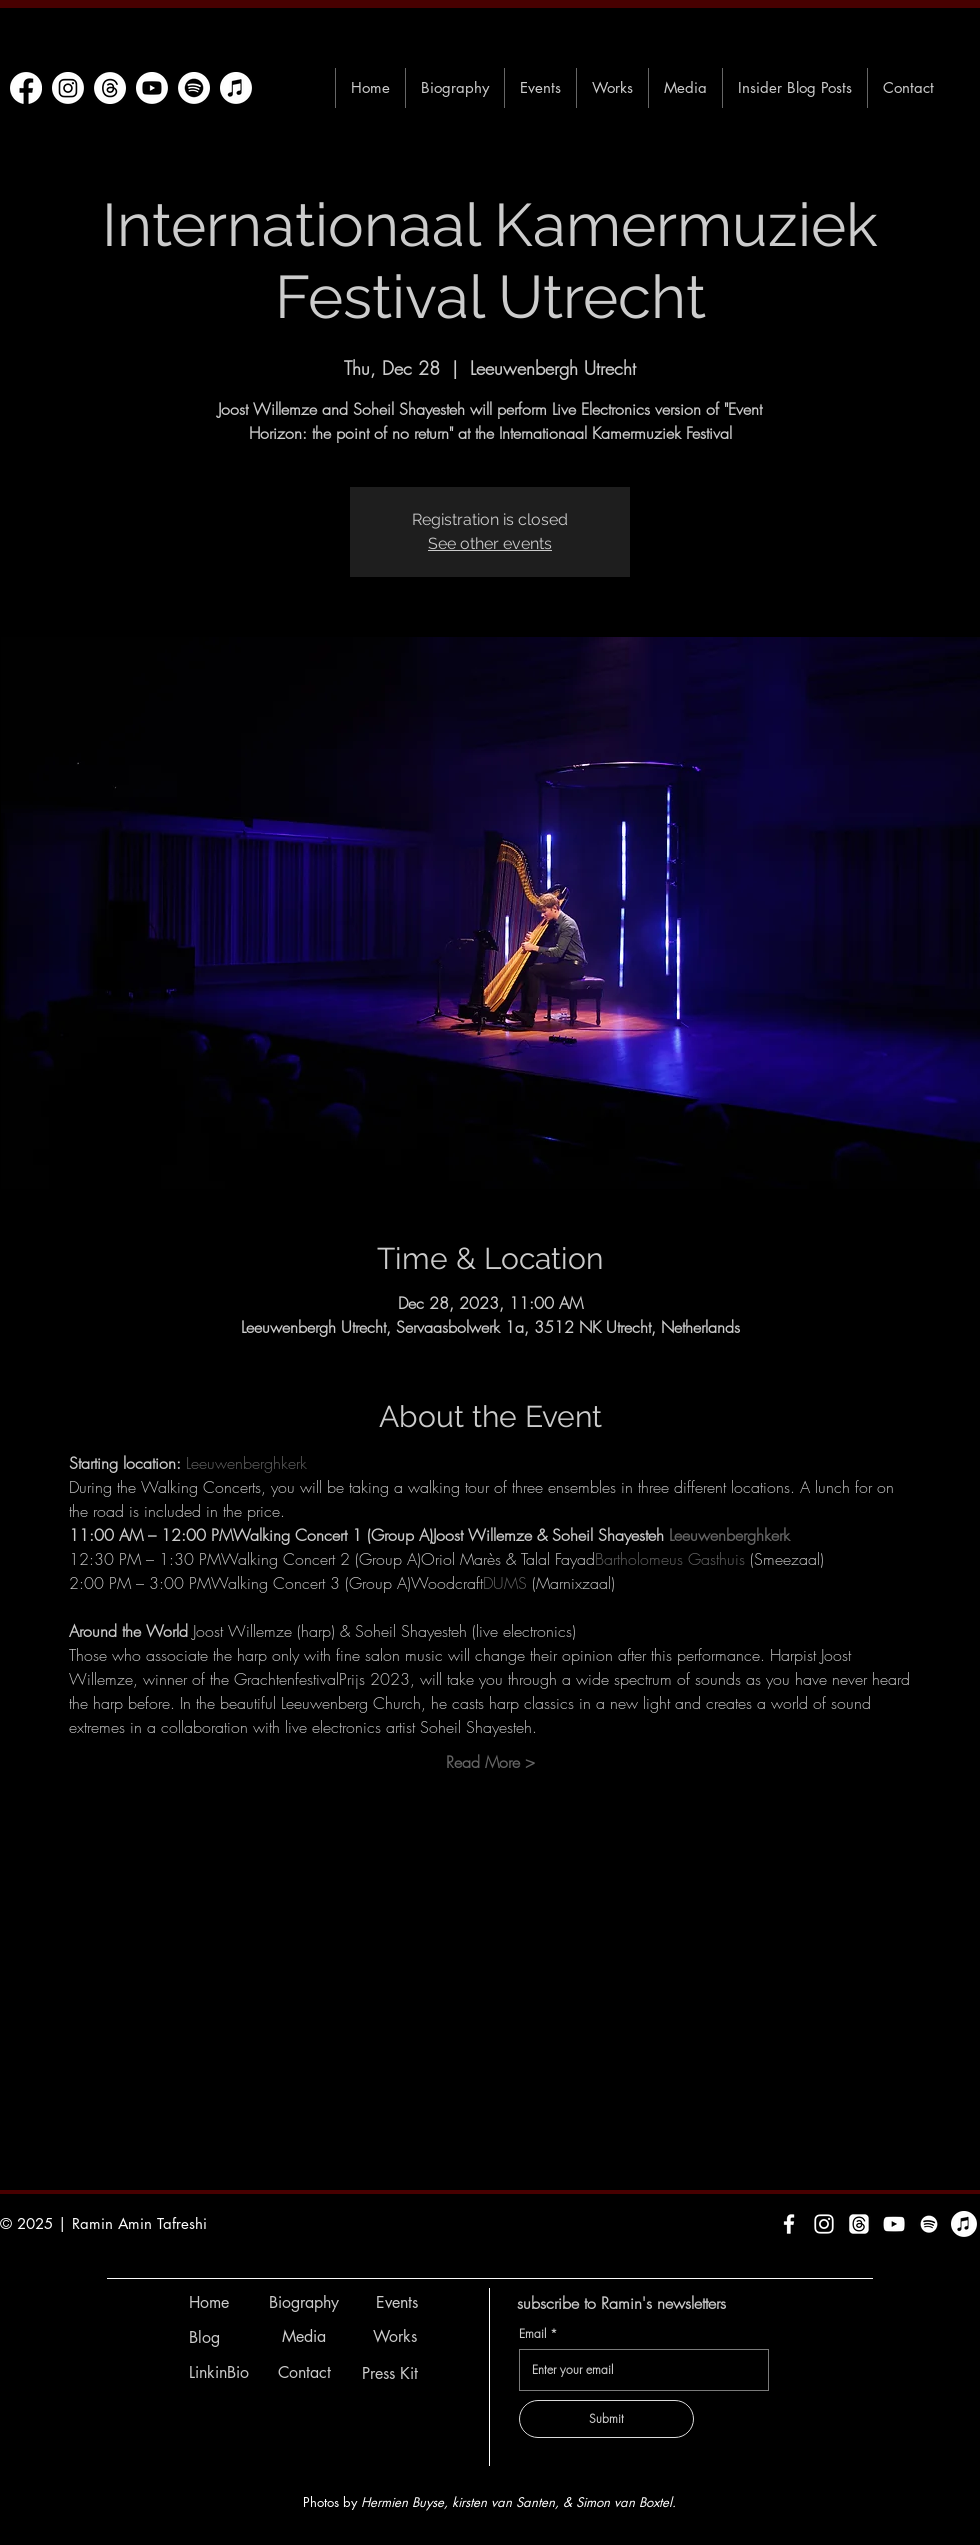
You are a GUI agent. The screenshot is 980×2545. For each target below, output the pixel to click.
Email (538, 2333)
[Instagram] (68, 88)
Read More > (490, 1762)
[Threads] (110, 88)
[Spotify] (194, 88)
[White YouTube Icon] (894, 2224)
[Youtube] (152, 88)
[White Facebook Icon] (789, 2224)
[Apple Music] (236, 88)
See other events (490, 543)
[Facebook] (26, 88)
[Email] (638, 2370)
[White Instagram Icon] (824, 2224)
